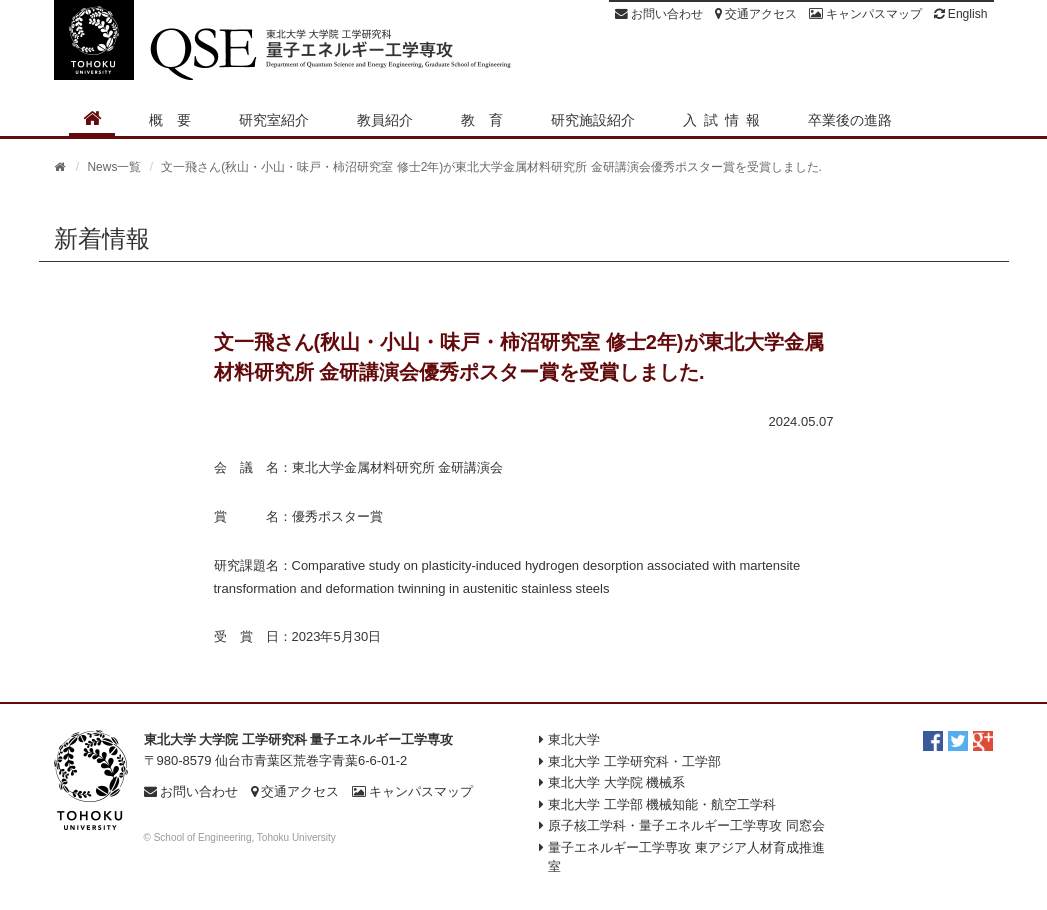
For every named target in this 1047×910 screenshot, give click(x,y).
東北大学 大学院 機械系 (616, 782)
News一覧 (114, 167)
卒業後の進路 (850, 120)
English (961, 14)
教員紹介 (385, 120)
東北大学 (574, 739)
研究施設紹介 (593, 120)
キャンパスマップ (865, 14)
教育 (489, 120)
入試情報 (725, 120)
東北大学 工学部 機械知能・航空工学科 (662, 804)
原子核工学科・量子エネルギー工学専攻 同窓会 (686, 825)
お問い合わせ (659, 14)
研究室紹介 (274, 120)
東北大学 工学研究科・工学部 (634, 761)
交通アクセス (756, 14)
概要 (177, 120)
